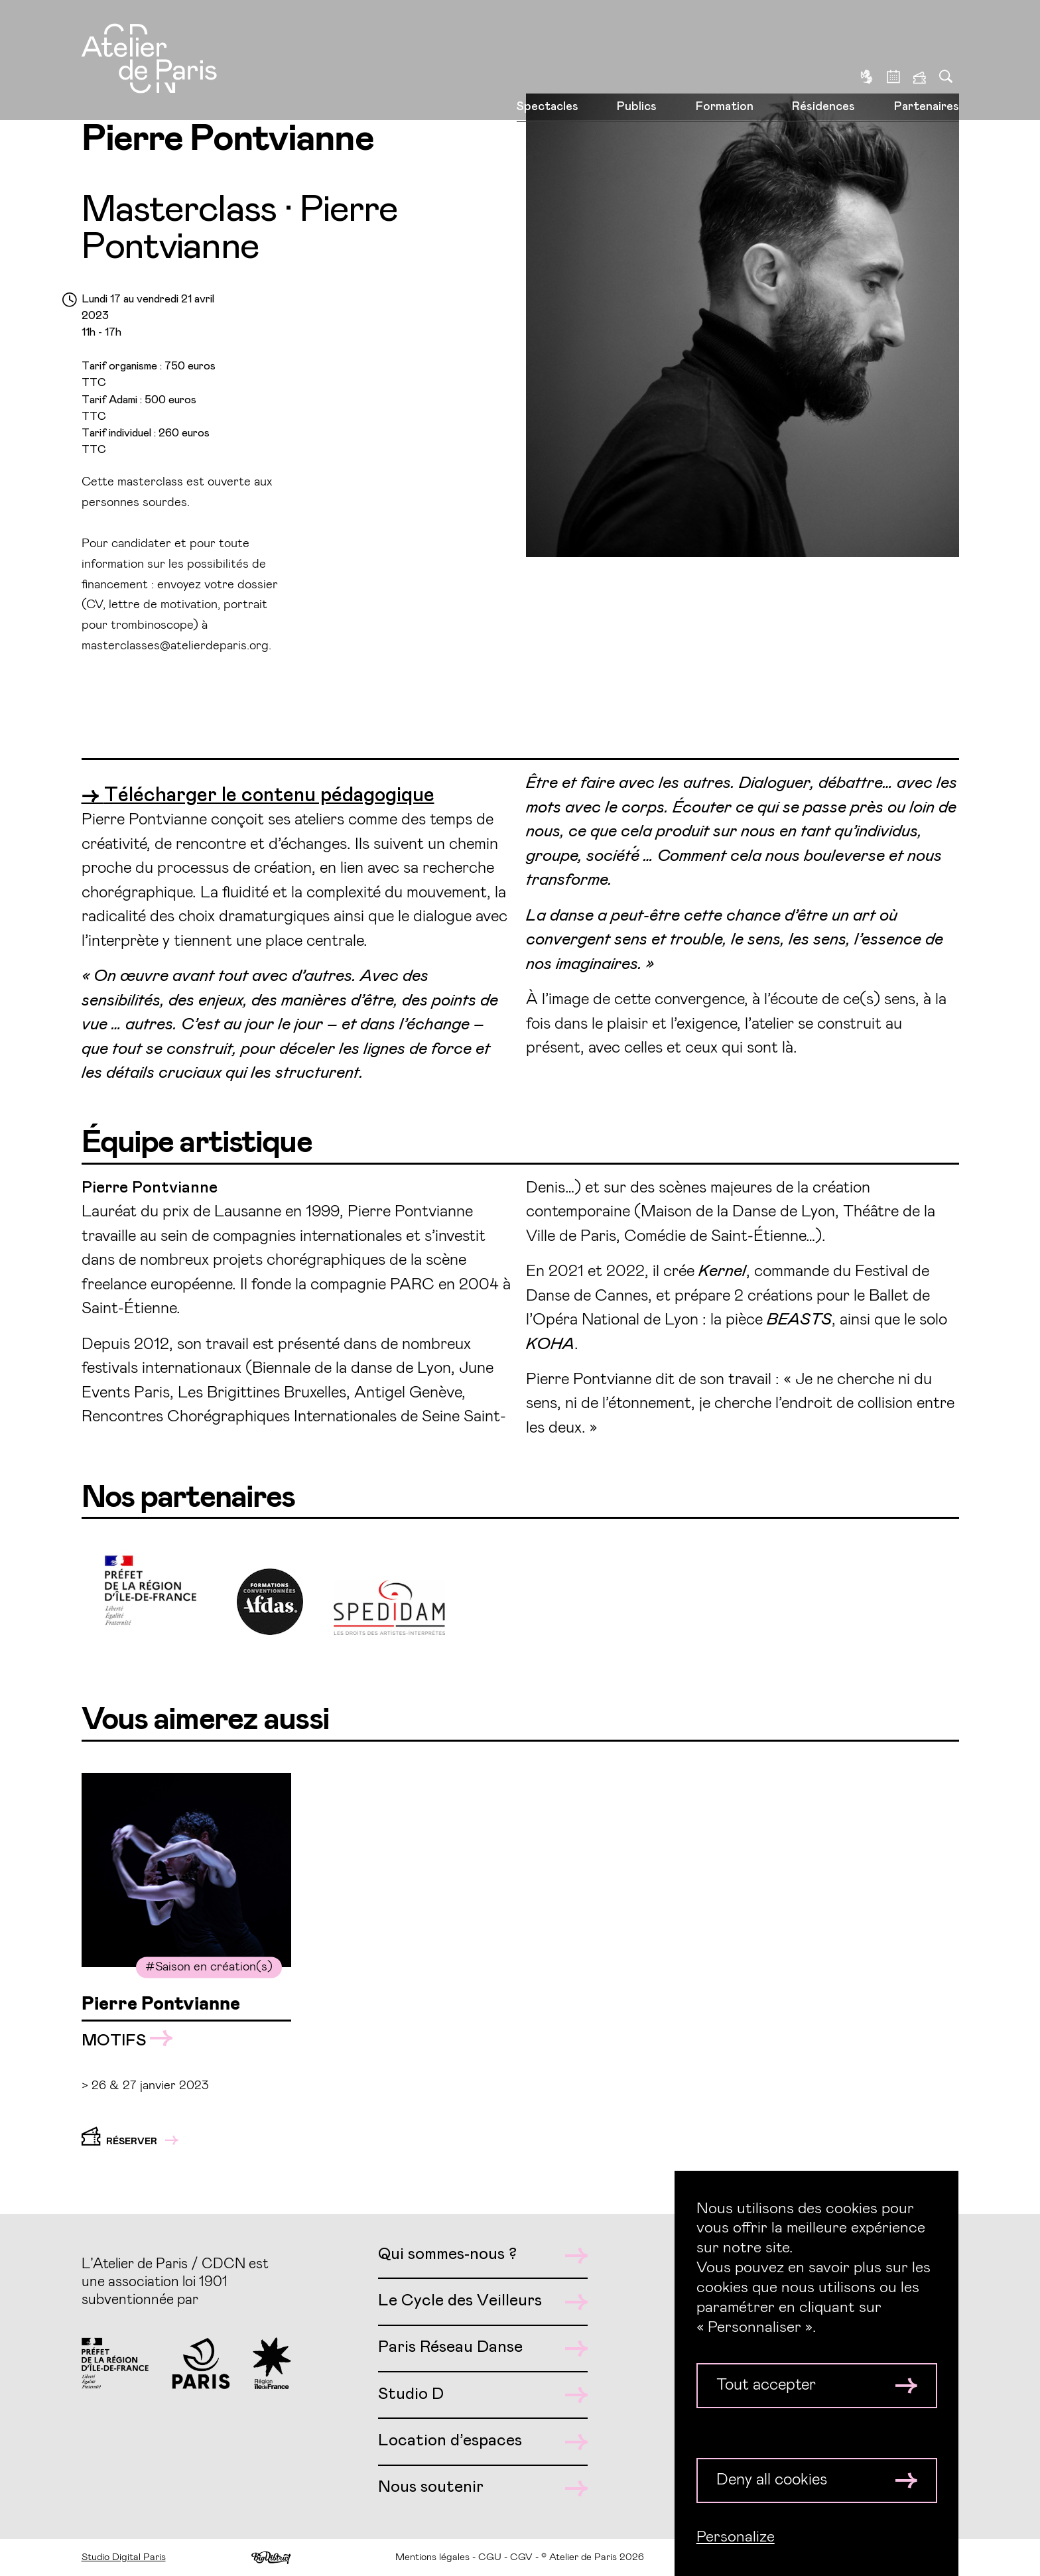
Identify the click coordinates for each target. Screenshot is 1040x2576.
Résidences (823, 65)
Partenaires (926, 65)
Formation (724, 65)
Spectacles (547, 65)
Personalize (735, 2537)
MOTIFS (127, 2040)
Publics (637, 65)
